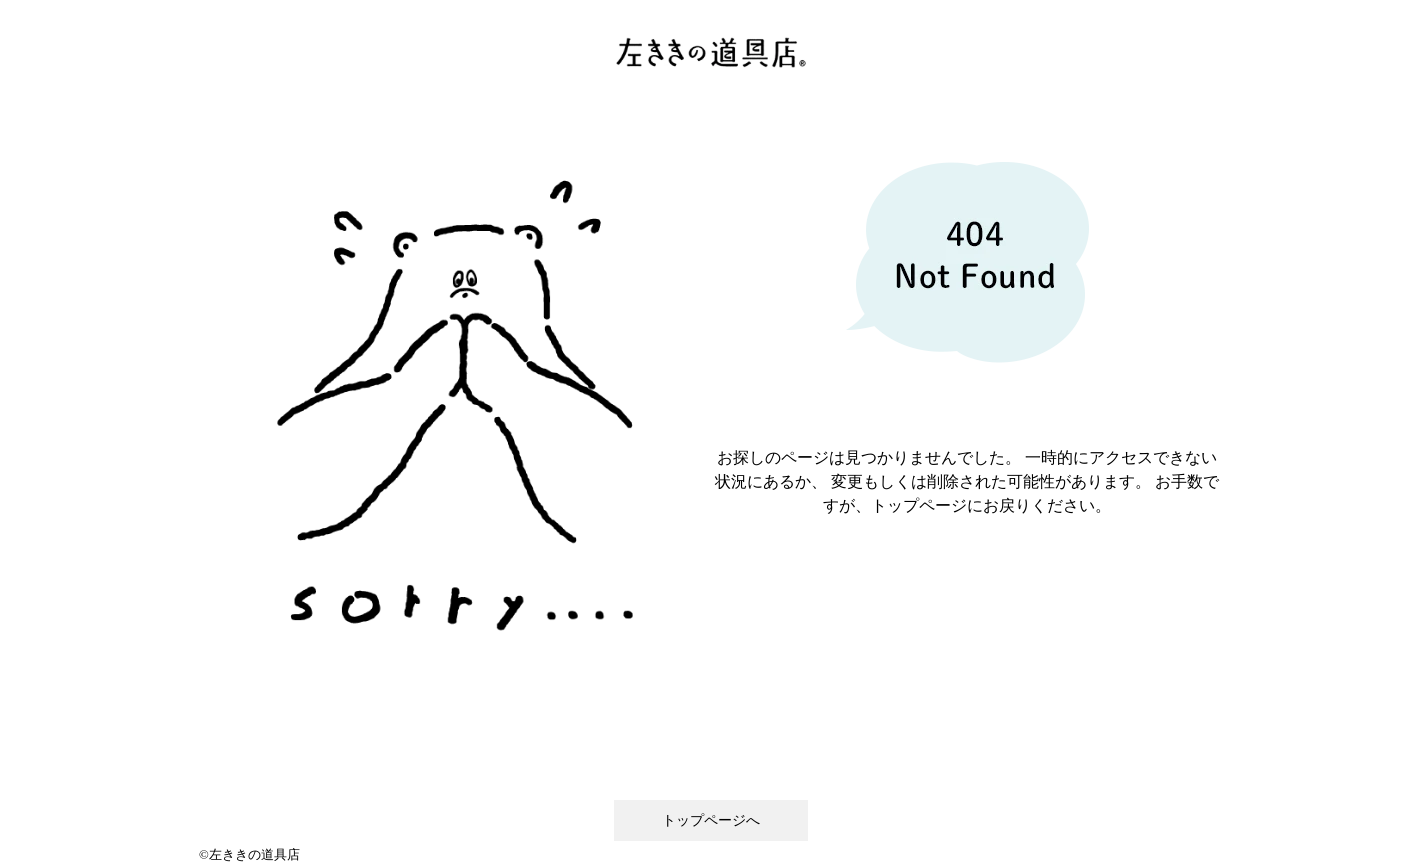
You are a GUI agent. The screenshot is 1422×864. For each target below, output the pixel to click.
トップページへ (711, 820)
